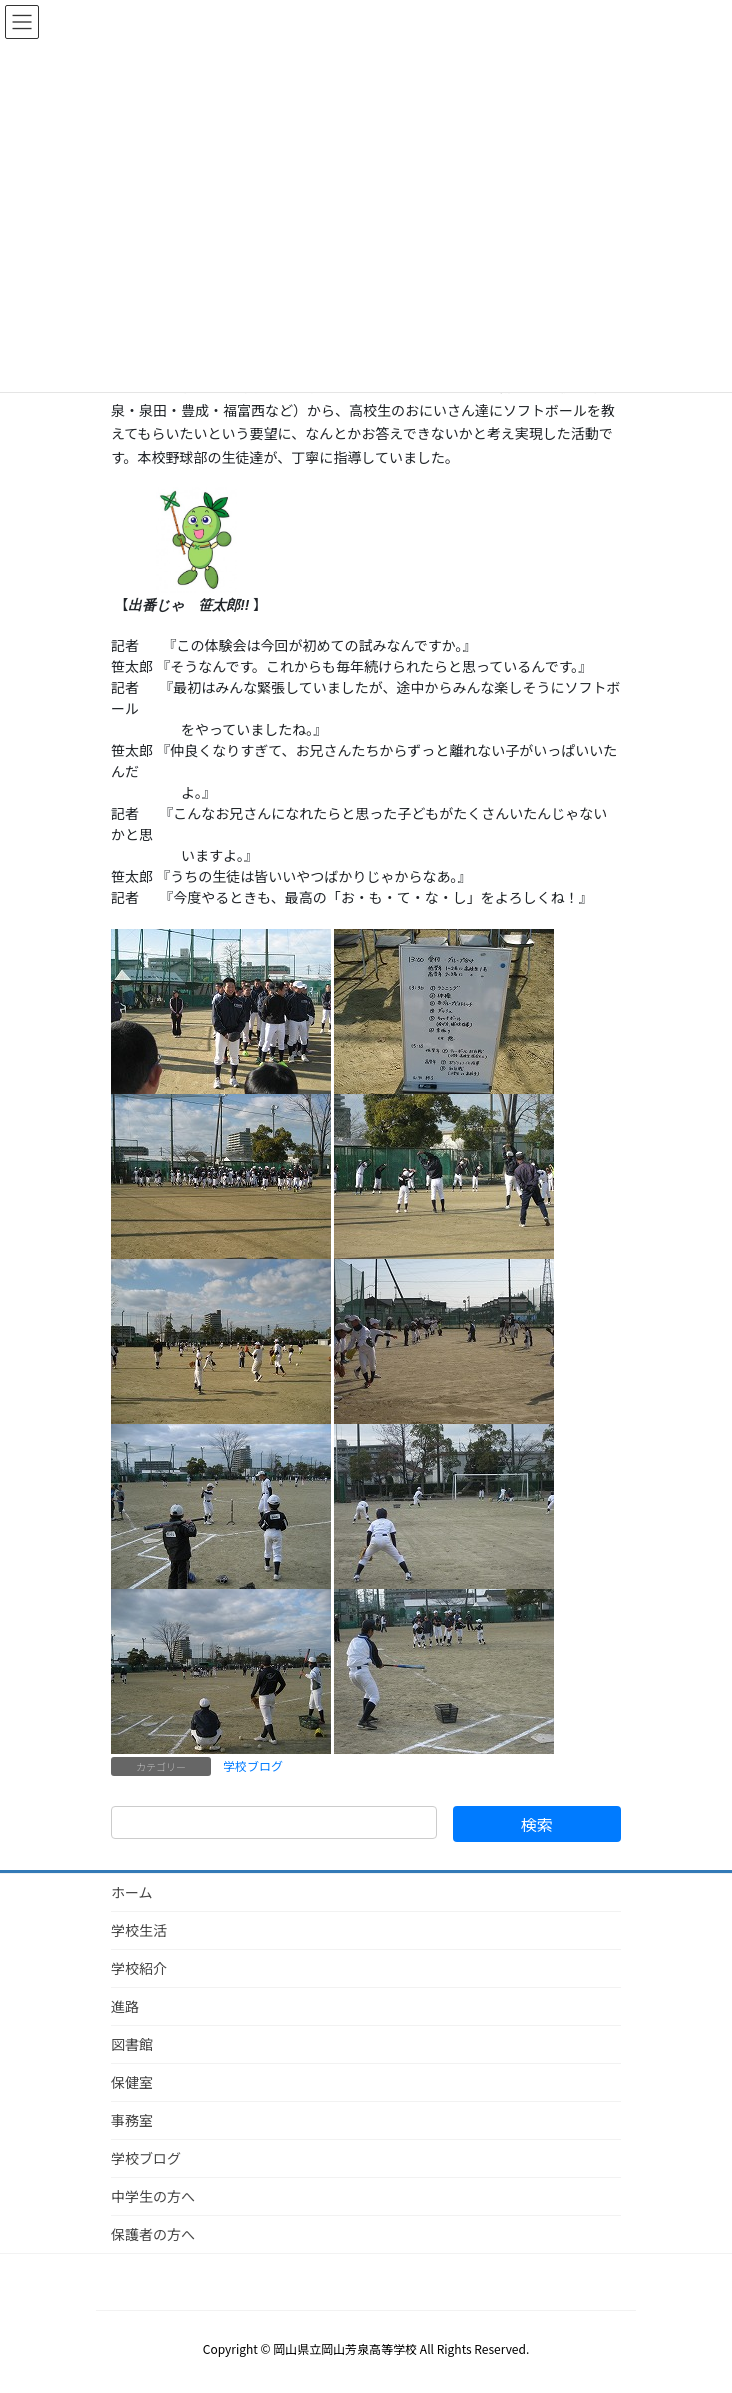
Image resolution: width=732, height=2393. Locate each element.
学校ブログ (253, 1765)
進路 (125, 2006)
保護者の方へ (153, 2234)
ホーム (132, 1892)
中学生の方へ (153, 2196)
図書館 (132, 2044)
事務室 (132, 2120)
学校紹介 (139, 1968)
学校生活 (139, 1930)
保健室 (132, 2082)
